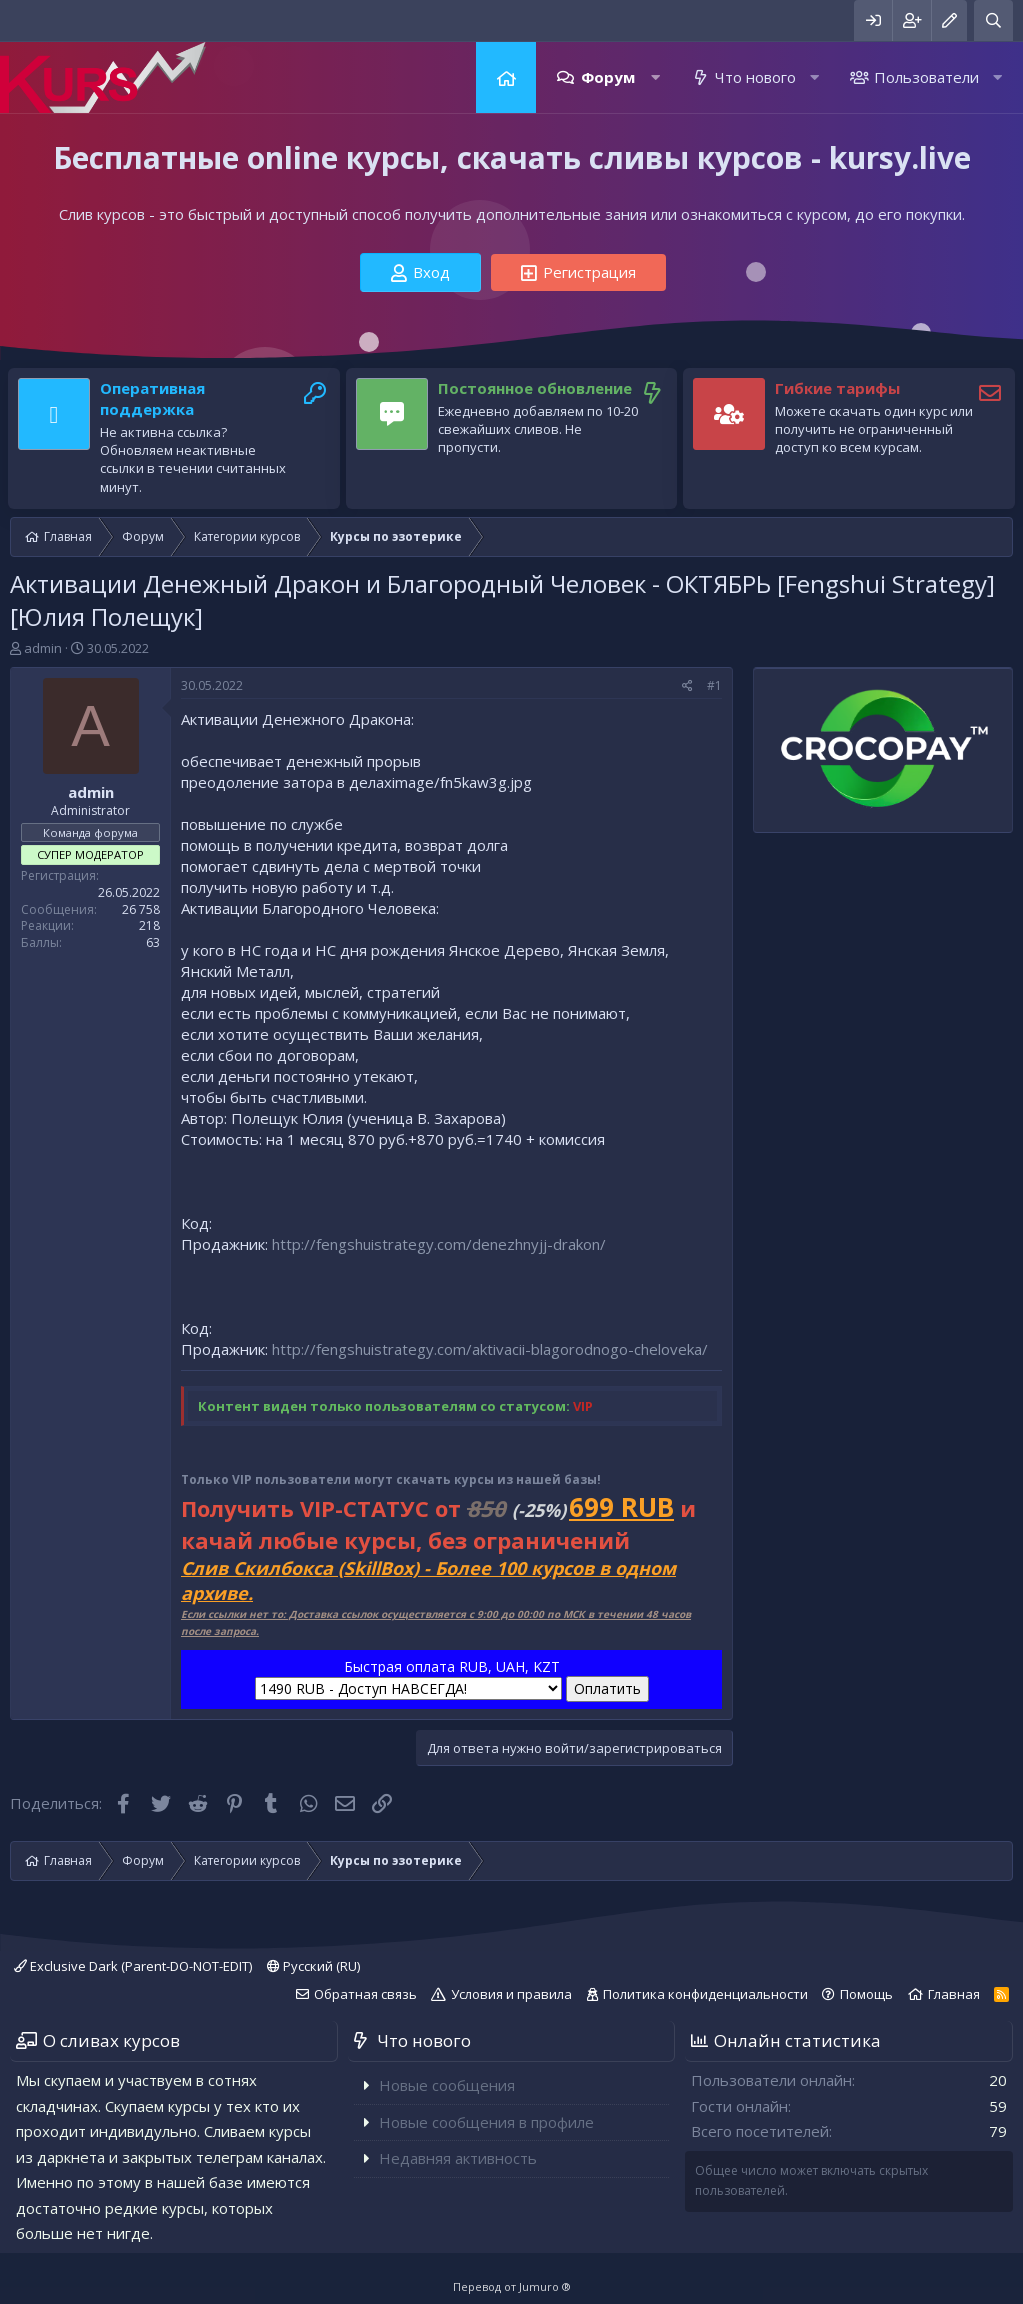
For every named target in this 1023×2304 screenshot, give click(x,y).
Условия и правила (511, 1994)
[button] (655, 77)
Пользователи (926, 77)
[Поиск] (993, 20)
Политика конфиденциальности (705, 1994)
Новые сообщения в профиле (486, 2122)
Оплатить (607, 1688)
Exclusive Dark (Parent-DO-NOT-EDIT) (133, 1966)
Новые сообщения (447, 2085)
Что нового (755, 77)
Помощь (866, 1994)
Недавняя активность (458, 2158)
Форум (608, 77)
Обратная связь (365, 1994)
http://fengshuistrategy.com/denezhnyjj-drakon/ (439, 1244)
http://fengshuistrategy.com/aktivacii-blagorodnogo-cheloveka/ (490, 1349)
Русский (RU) (313, 1966)
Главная (506, 77)
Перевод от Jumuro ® (512, 2286)
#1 (714, 685)
